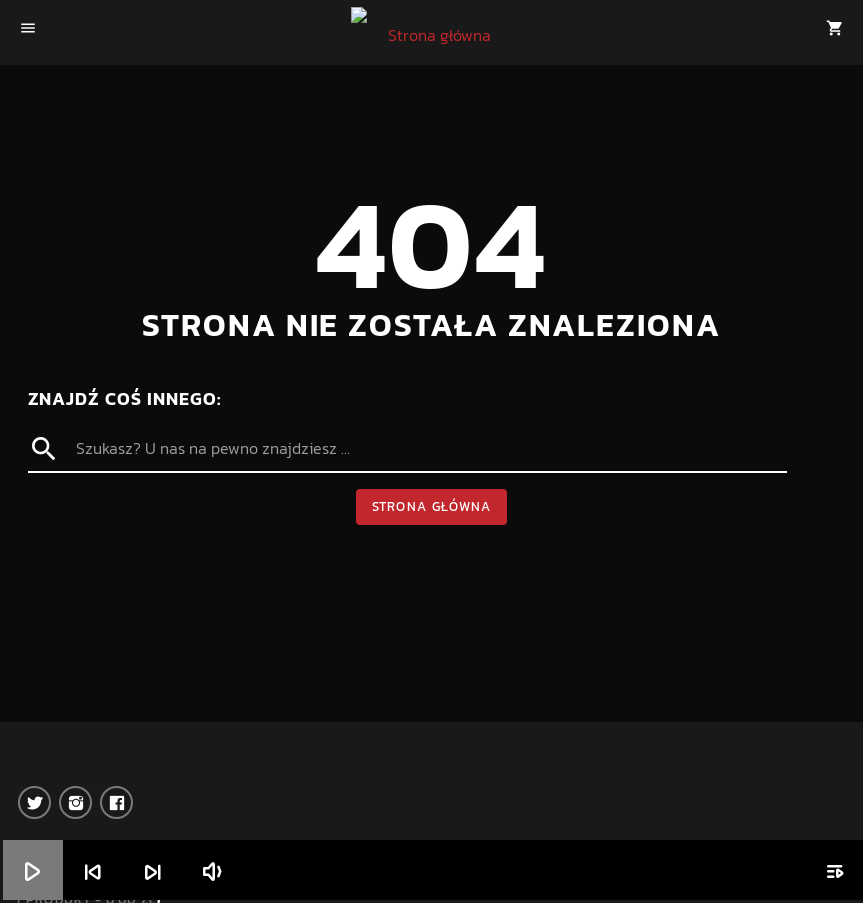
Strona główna (432, 506)
